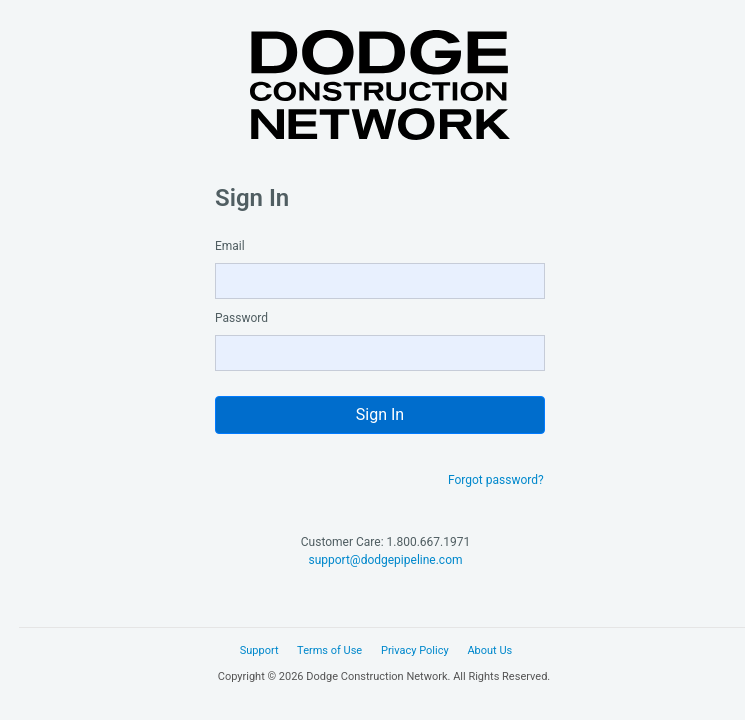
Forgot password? (496, 480)
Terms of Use (329, 650)
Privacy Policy (415, 650)
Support (259, 650)
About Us (489, 650)
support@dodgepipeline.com (385, 560)
